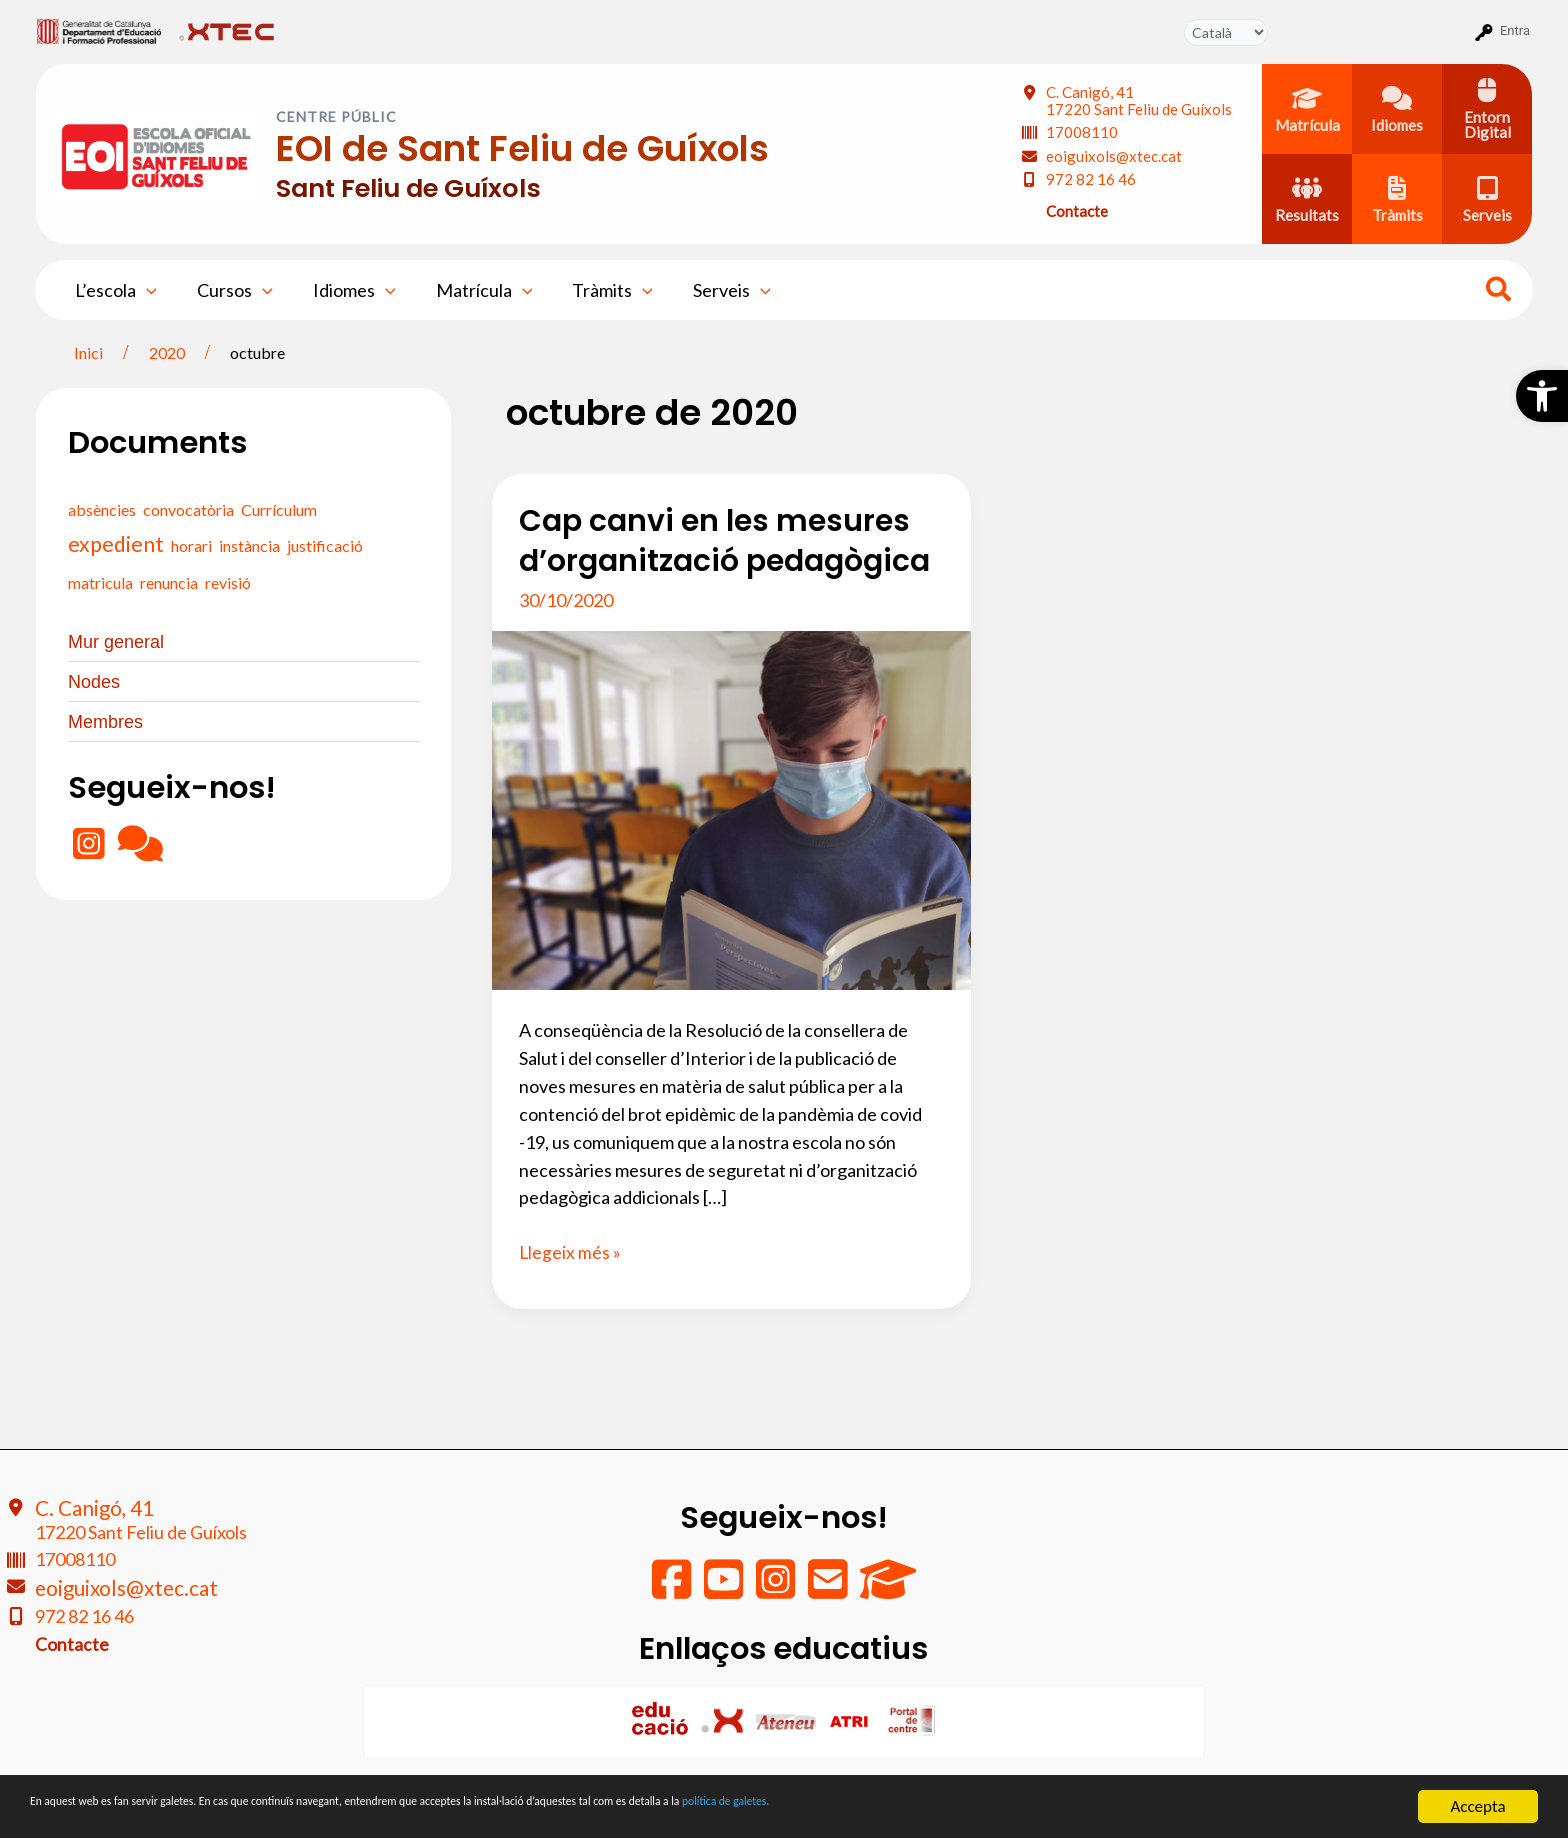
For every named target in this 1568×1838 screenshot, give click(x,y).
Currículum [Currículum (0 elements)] (279, 509)
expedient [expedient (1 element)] (116, 543)
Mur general (116, 643)
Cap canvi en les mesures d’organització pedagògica (725, 540)
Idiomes (344, 290)
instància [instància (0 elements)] (249, 545)
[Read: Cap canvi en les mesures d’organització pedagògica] (731, 808)
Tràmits (594, 290)
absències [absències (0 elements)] (102, 509)
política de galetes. (1055, 1807)
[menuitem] (99, 31)
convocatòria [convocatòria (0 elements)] (188, 509)
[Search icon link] (1499, 292)
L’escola (114, 290)
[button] (1542, 396)
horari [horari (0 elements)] (191, 545)
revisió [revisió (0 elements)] (228, 582)
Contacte (1077, 211)
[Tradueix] (1226, 32)
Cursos (229, 290)
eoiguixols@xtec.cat (1114, 156)
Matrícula (470, 290)
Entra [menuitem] (1515, 30)
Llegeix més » (570, 1253)
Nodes (94, 684)
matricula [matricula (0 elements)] (100, 582)
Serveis (710, 290)
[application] (144, 290)
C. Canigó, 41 (1139, 100)
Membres (105, 726)
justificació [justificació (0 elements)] (325, 545)
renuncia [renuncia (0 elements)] (169, 582)
